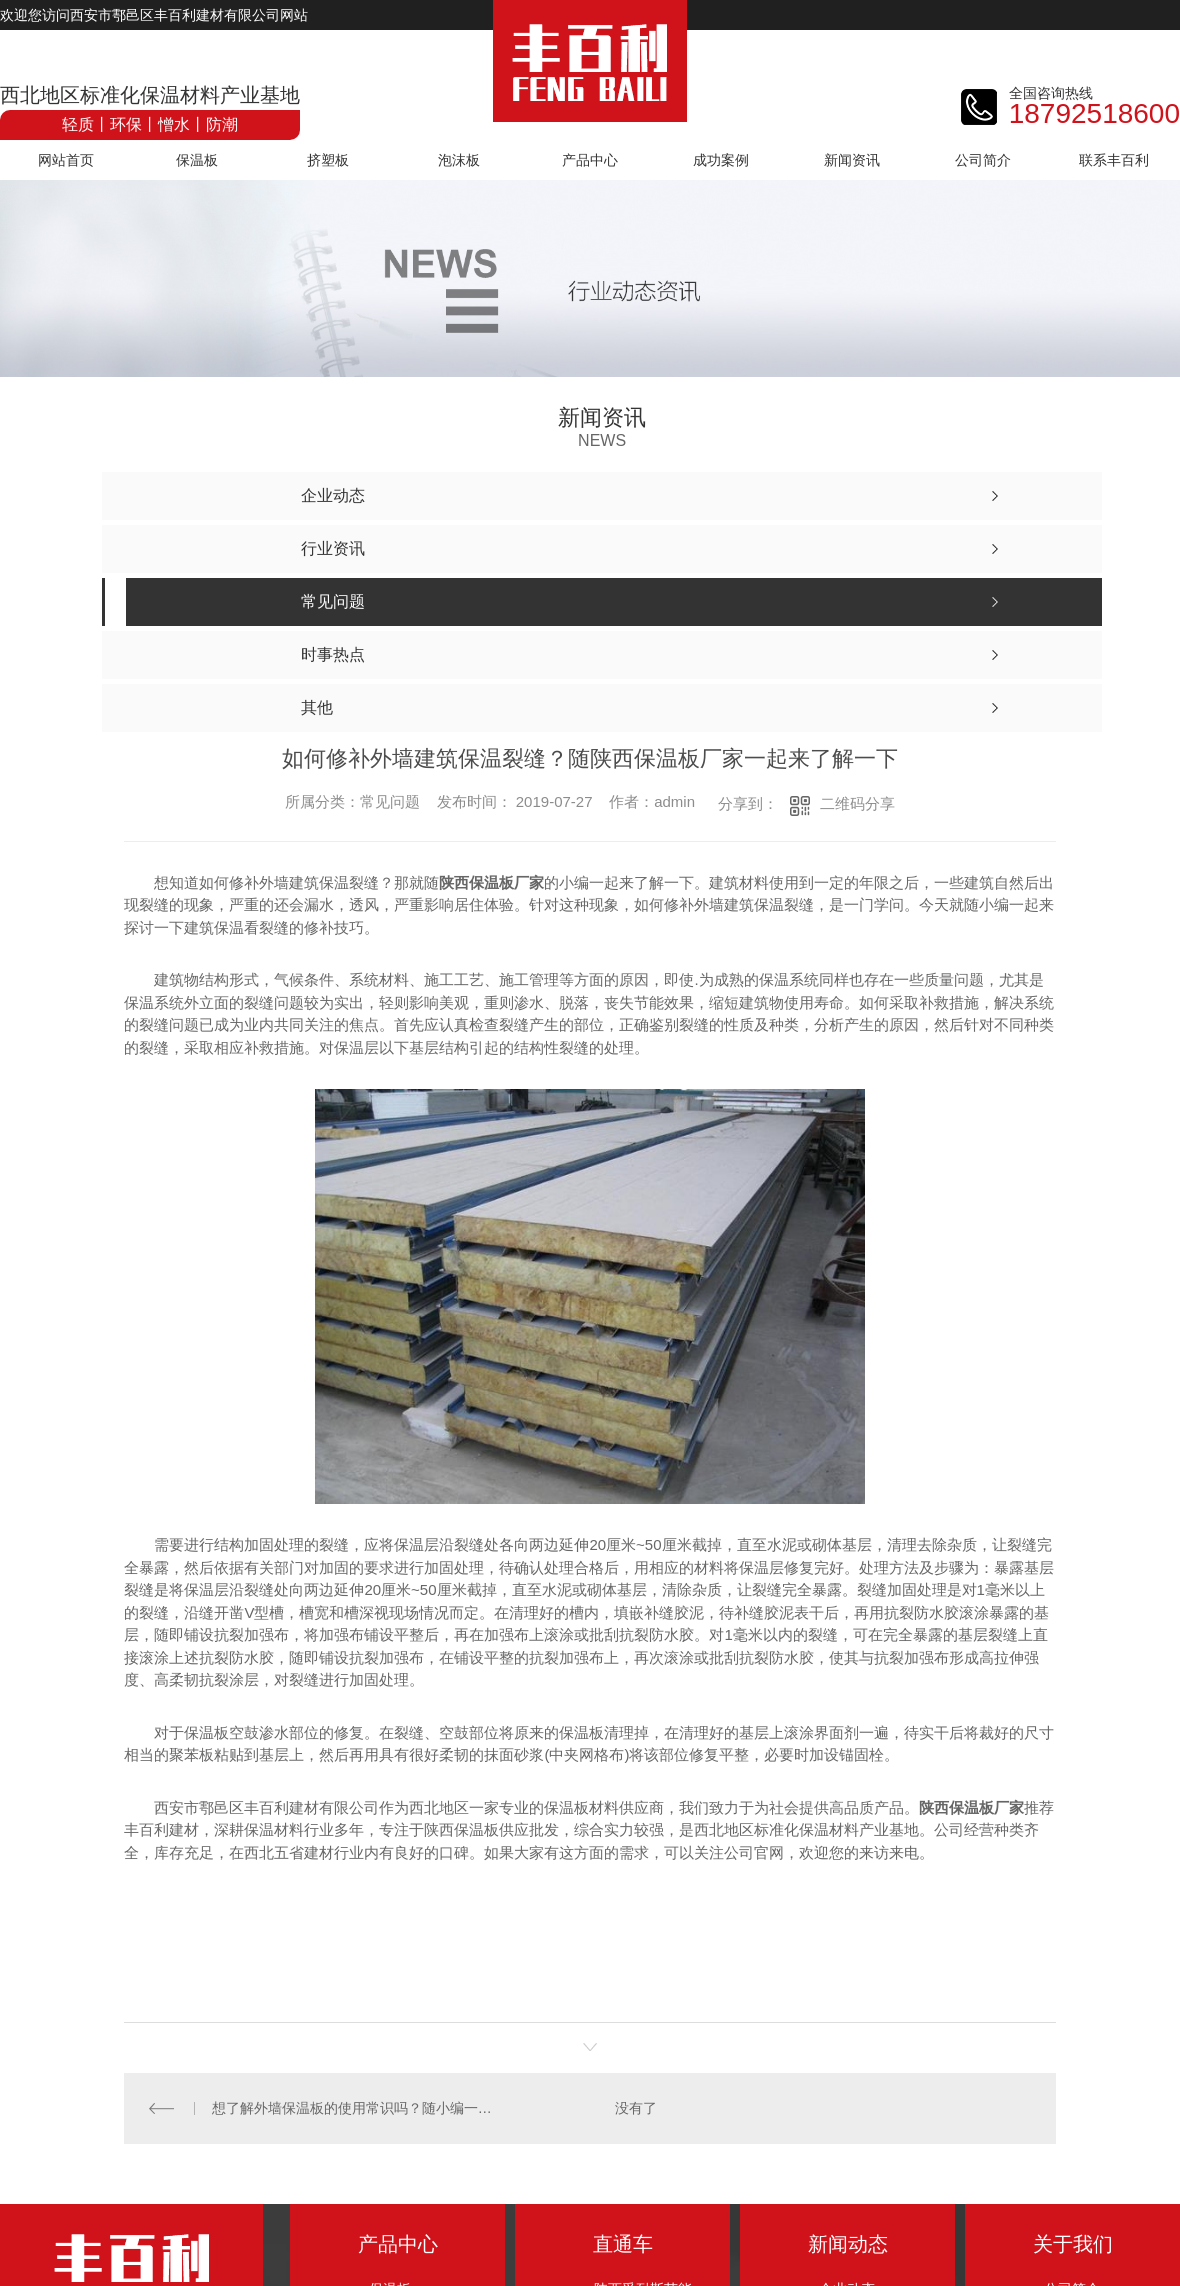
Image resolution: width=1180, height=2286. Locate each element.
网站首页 (66, 160)
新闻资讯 (852, 160)
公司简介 (983, 160)
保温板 (197, 160)
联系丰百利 (1114, 160)
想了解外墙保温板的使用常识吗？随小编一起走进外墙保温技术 (357, 2108)
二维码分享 (857, 803)
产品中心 (590, 160)
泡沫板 (459, 160)
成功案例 (721, 160)
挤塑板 (328, 160)
